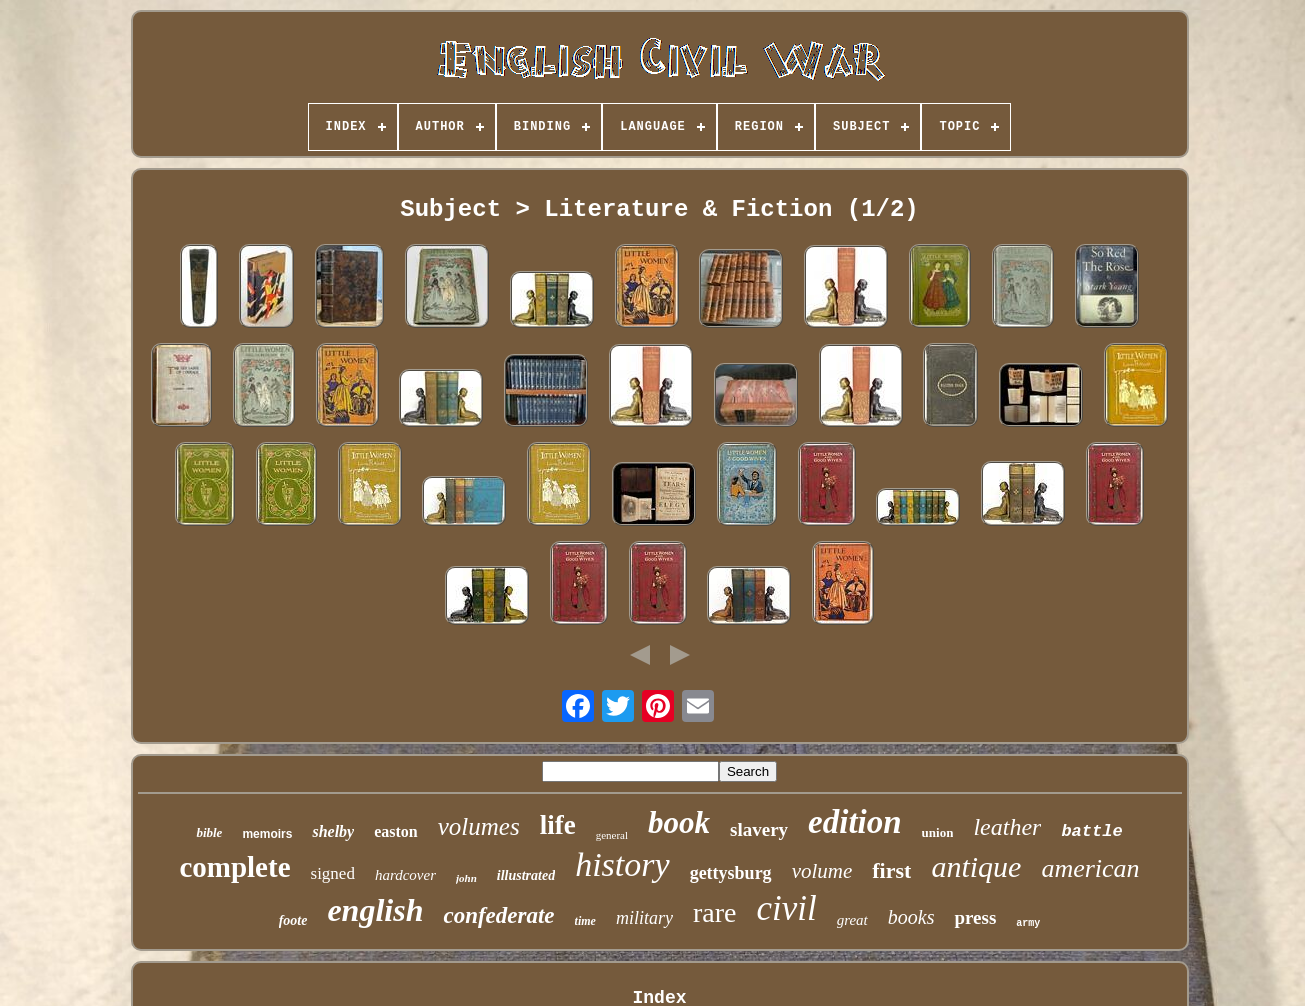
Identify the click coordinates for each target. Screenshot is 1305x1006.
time (585, 921)
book (679, 822)
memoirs (267, 834)
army (1028, 923)
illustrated (526, 875)
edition (855, 822)
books (911, 917)
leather (1007, 827)
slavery (759, 829)
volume (822, 871)
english (375, 910)
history (622, 864)
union (938, 832)
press (975, 917)
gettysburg (731, 873)
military (644, 918)
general (612, 835)
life (558, 825)
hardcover (405, 875)
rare (715, 912)
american (1090, 868)
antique (976, 866)
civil (786, 908)
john (466, 878)
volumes (479, 826)
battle (1091, 831)
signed (333, 873)
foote (293, 920)
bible (209, 832)
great (852, 920)
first (891, 870)
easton (396, 831)
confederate (498, 915)
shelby (333, 831)
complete (234, 867)
